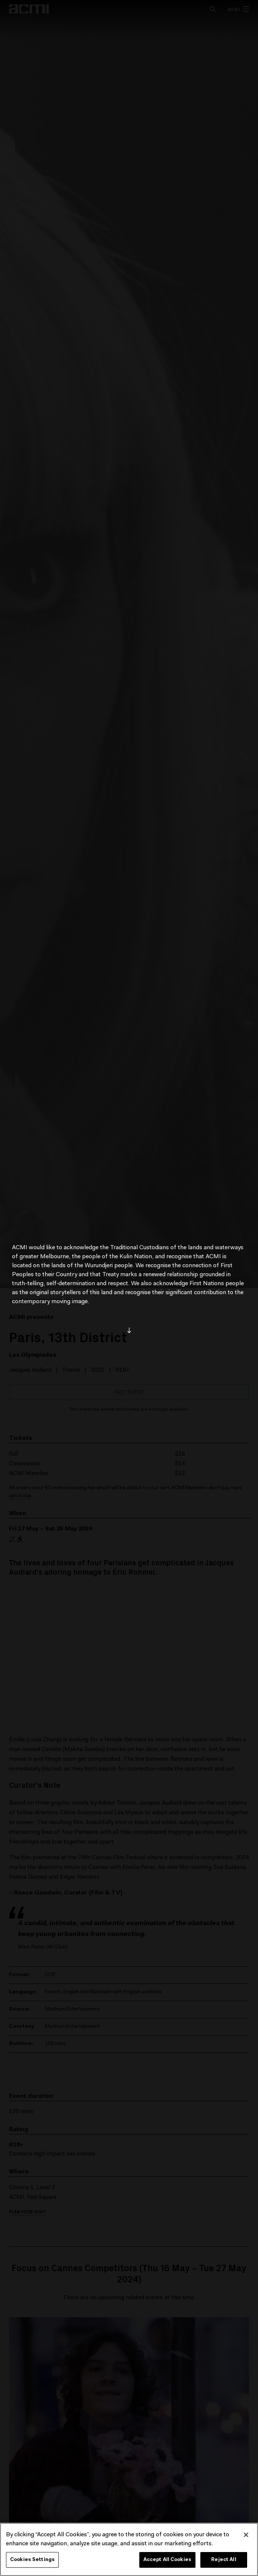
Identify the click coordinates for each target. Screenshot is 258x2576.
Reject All (223, 2559)
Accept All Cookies (167, 2559)
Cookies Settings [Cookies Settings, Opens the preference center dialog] (32, 2559)
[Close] (246, 2535)
